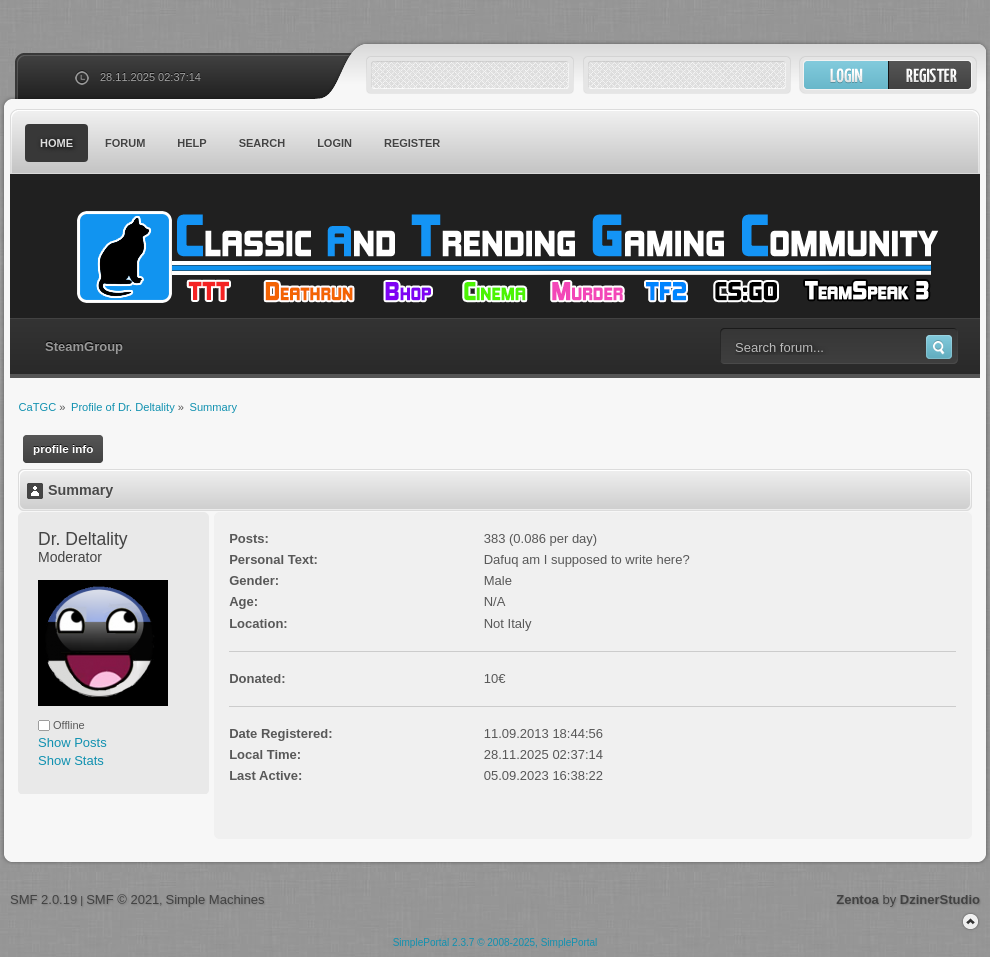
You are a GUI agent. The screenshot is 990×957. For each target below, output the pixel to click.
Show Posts (72, 742)
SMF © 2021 (122, 899)
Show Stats (71, 760)
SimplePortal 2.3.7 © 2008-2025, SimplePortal (495, 942)
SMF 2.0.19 (43, 899)
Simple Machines (214, 899)
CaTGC (505, 257)
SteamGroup (84, 346)
